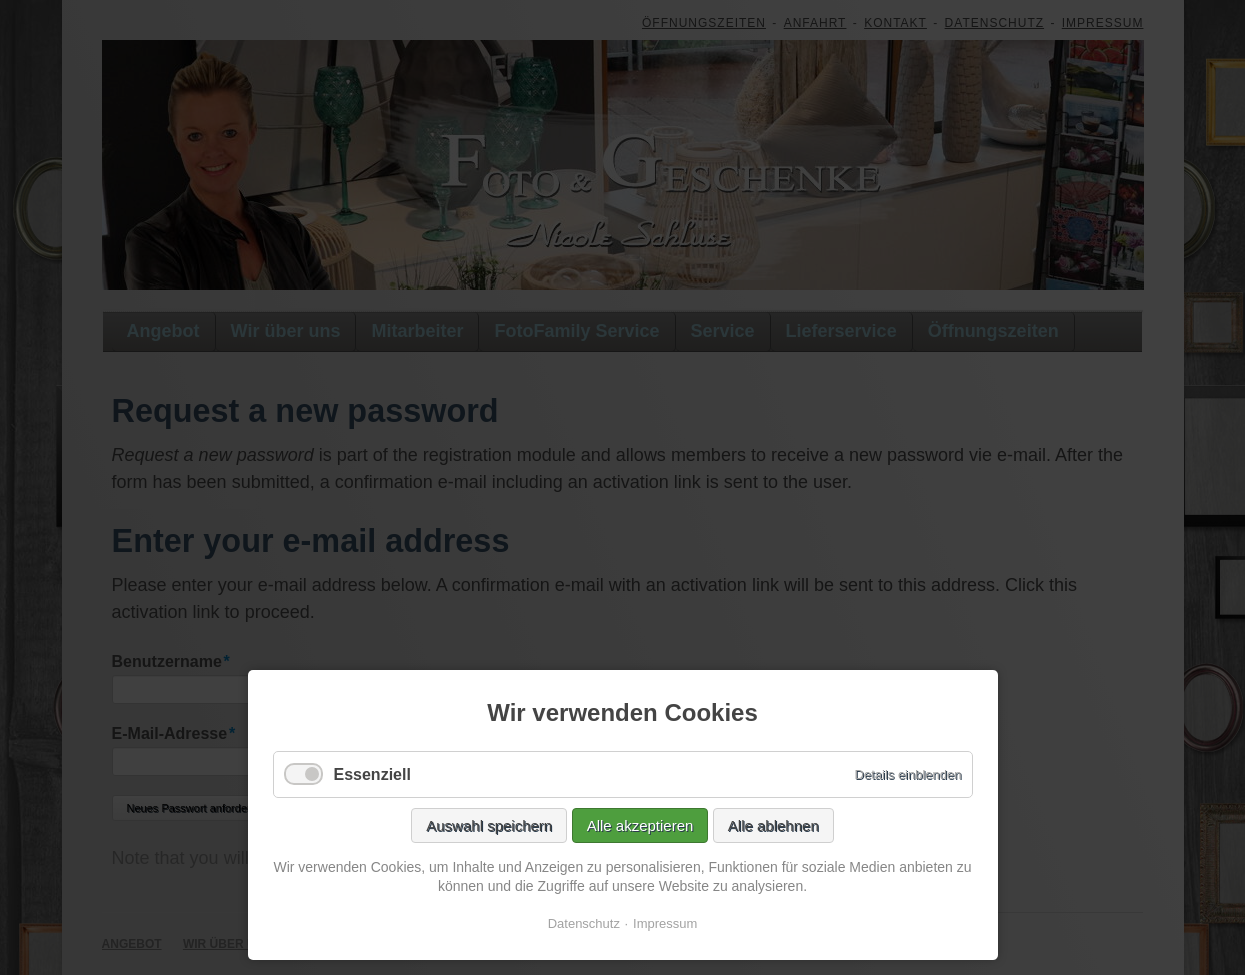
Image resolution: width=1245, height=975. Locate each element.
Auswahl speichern (489, 825)
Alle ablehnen (773, 825)
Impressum (665, 923)
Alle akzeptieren (640, 825)
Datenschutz (584, 923)
